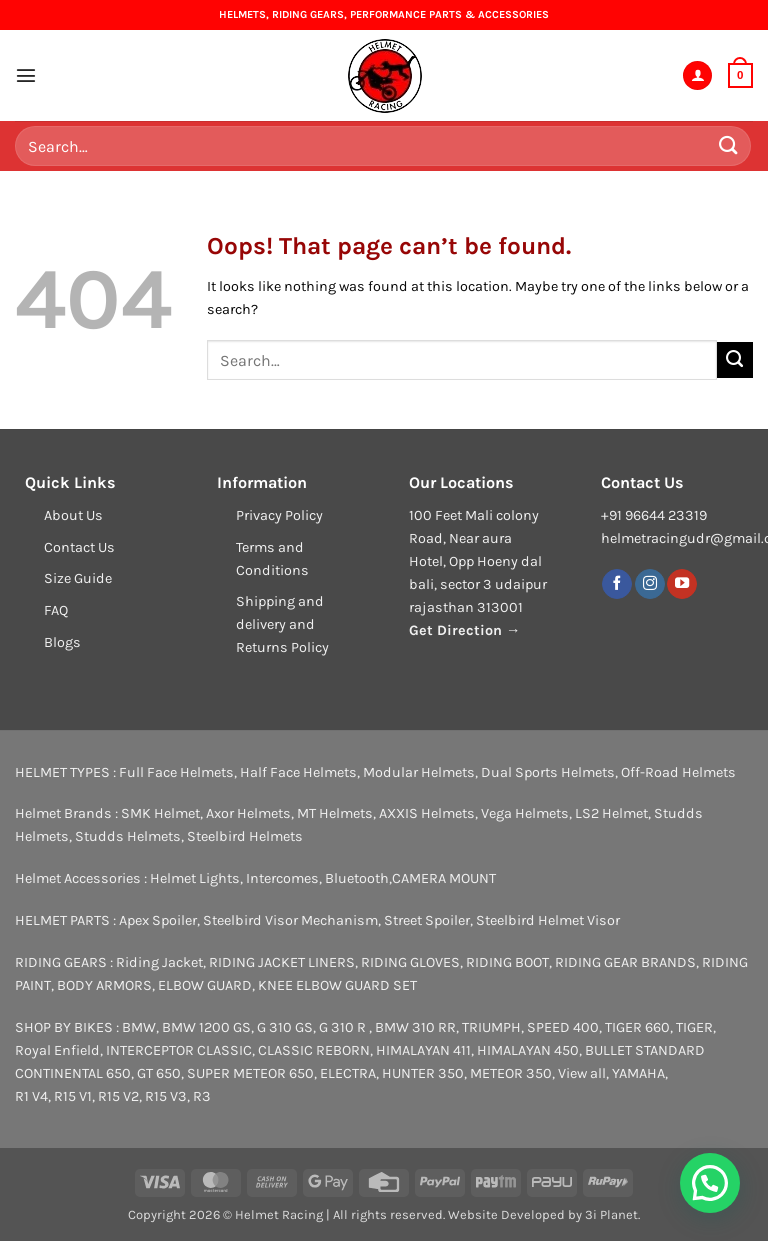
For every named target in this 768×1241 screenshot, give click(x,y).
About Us (73, 515)
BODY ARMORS (104, 985)
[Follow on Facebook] (617, 584)
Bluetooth (357, 878)
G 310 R (344, 1027)
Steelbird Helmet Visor (548, 920)
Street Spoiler (427, 920)
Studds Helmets (128, 836)
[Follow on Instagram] (650, 584)
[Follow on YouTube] (682, 584)
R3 (202, 1096)
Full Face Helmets (176, 772)
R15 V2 (118, 1096)
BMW (139, 1027)
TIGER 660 (637, 1027)
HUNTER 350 (423, 1073)
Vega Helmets (525, 813)
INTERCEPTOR (150, 1050)
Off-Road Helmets (678, 772)
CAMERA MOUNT (444, 878)
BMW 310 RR (415, 1027)
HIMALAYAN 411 (423, 1050)
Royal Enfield (57, 1050)
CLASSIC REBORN (314, 1050)
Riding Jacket (159, 962)
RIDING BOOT (507, 962)
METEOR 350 (511, 1073)
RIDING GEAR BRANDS (625, 962)
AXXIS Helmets (427, 813)
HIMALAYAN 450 (528, 1050)
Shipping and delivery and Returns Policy (282, 624)
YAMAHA (638, 1073)
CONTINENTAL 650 (73, 1073)
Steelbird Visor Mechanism (290, 920)
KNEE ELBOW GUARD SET (337, 985)
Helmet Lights (195, 878)
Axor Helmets (248, 813)
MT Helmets (335, 813)
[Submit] (729, 145)
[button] (26, 75)
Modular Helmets (419, 772)
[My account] (697, 76)
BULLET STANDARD (645, 1050)
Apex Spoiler (158, 920)
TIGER (694, 1027)
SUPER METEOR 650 (250, 1073)
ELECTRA (348, 1073)
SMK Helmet (160, 813)
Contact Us (79, 547)
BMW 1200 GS (206, 1027)
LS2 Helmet (611, 813)
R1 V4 (31, 1096)
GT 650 (159, 1073)
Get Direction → (464, 630)
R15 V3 (166, 1096)
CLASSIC (224, 1050)
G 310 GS (285, 1027)
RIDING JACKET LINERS (282, 962)
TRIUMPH (491, 1027)
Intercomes (282, 878)
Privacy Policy (279, 515)
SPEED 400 (563, 1027)
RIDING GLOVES (410, 962)
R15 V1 (73, 1096)
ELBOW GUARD (205, 985)
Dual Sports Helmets (548, 772)
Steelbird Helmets (245, 836)
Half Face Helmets (298, 772)
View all (582, 1073)
